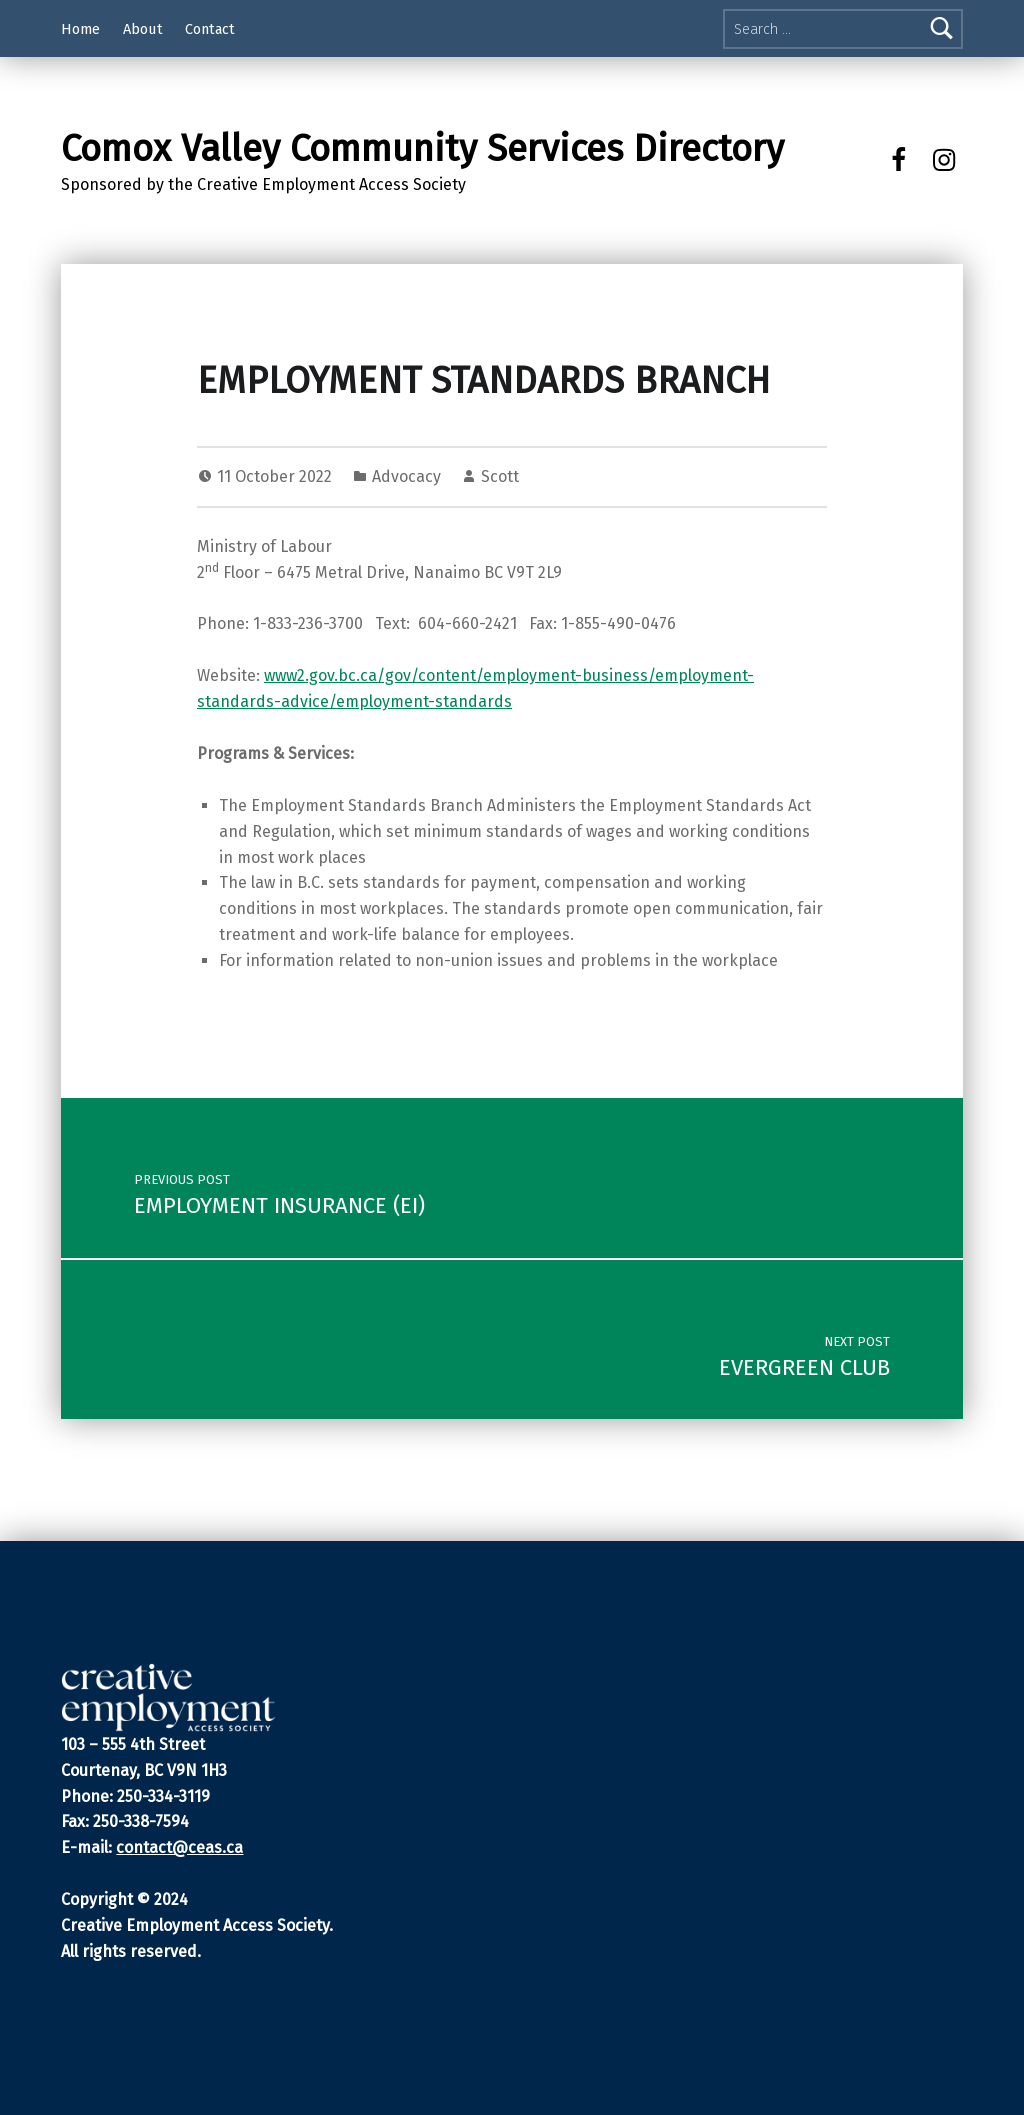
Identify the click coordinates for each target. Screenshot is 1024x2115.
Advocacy (406, 476)
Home (80, 29)
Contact (210, 29)
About (143, 29)
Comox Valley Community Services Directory (422, 149)
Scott (500, 476)
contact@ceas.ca (179, 1847)
